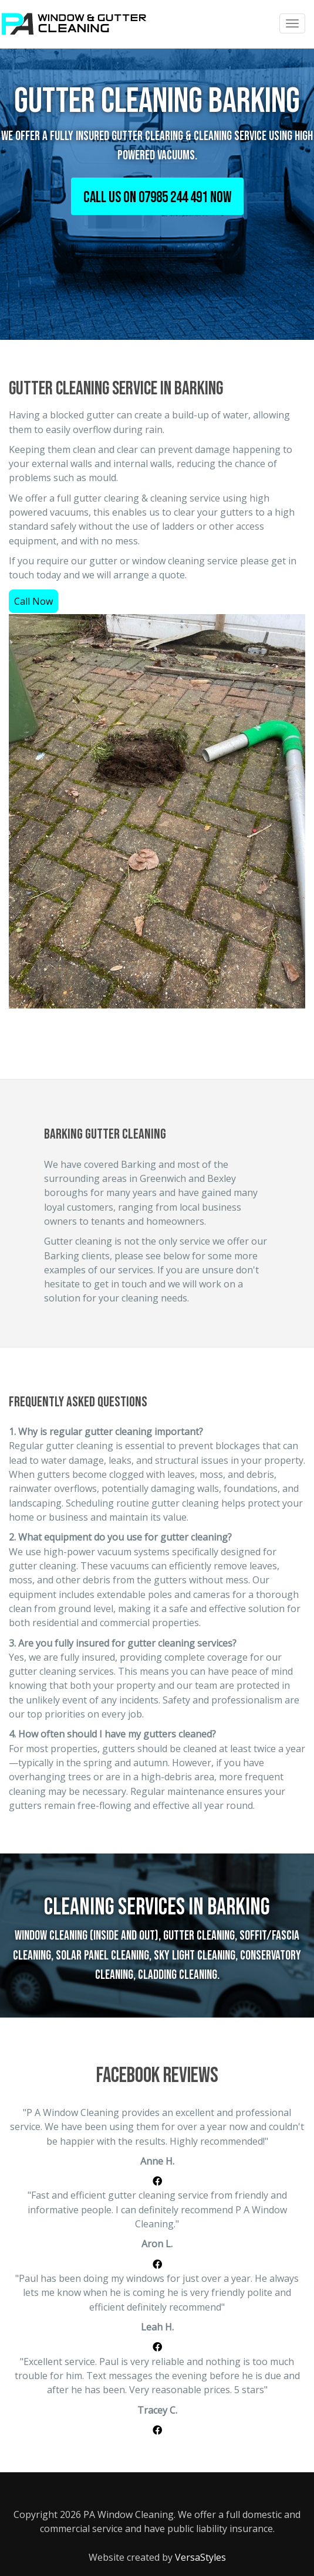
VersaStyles (200, 2557)
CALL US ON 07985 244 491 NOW (157, 198)
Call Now (33, 601)
